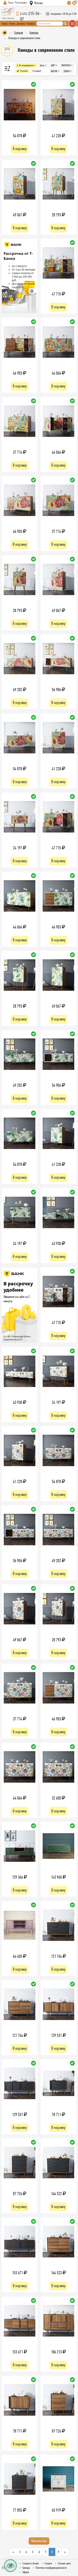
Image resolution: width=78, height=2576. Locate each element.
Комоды (34, 33)
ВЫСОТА (54, 71)
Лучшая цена (64, 2563)
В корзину (20, 148)
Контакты (31, 23)
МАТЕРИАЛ (66, 65)
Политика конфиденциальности (51, 2568)
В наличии (23, 71)
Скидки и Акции (30, 2563)
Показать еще (39, 2541)
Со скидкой (37, 71)
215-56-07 (30, 13)
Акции (4, 23)
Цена (42, 65)
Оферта (25, 2572)
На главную (4, 33)
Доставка (21, 23)
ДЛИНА (67, 71)
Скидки (48, 2563)
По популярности (26, 65)
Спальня (18, 33)
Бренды (26, 2568)
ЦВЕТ (53, 65)
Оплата (12, 23)
